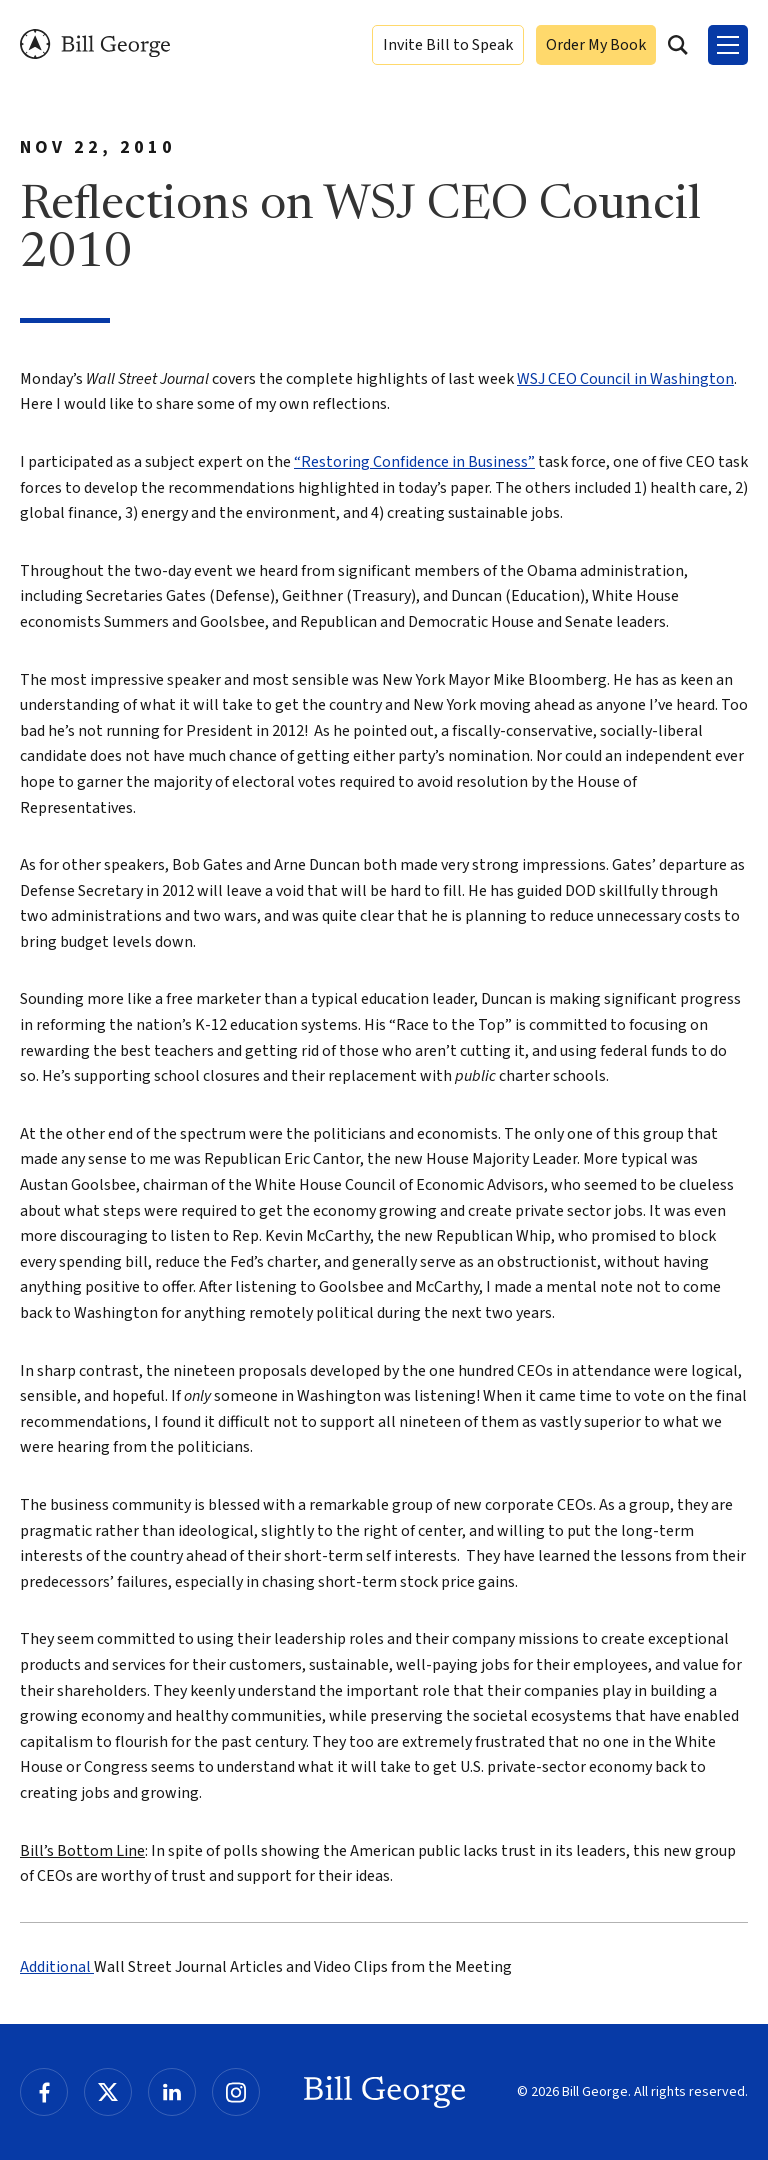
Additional (57, 1967)
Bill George (95, 44)
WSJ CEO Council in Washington (625, 379)
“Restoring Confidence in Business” (414, 462)
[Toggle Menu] (728, 45)
